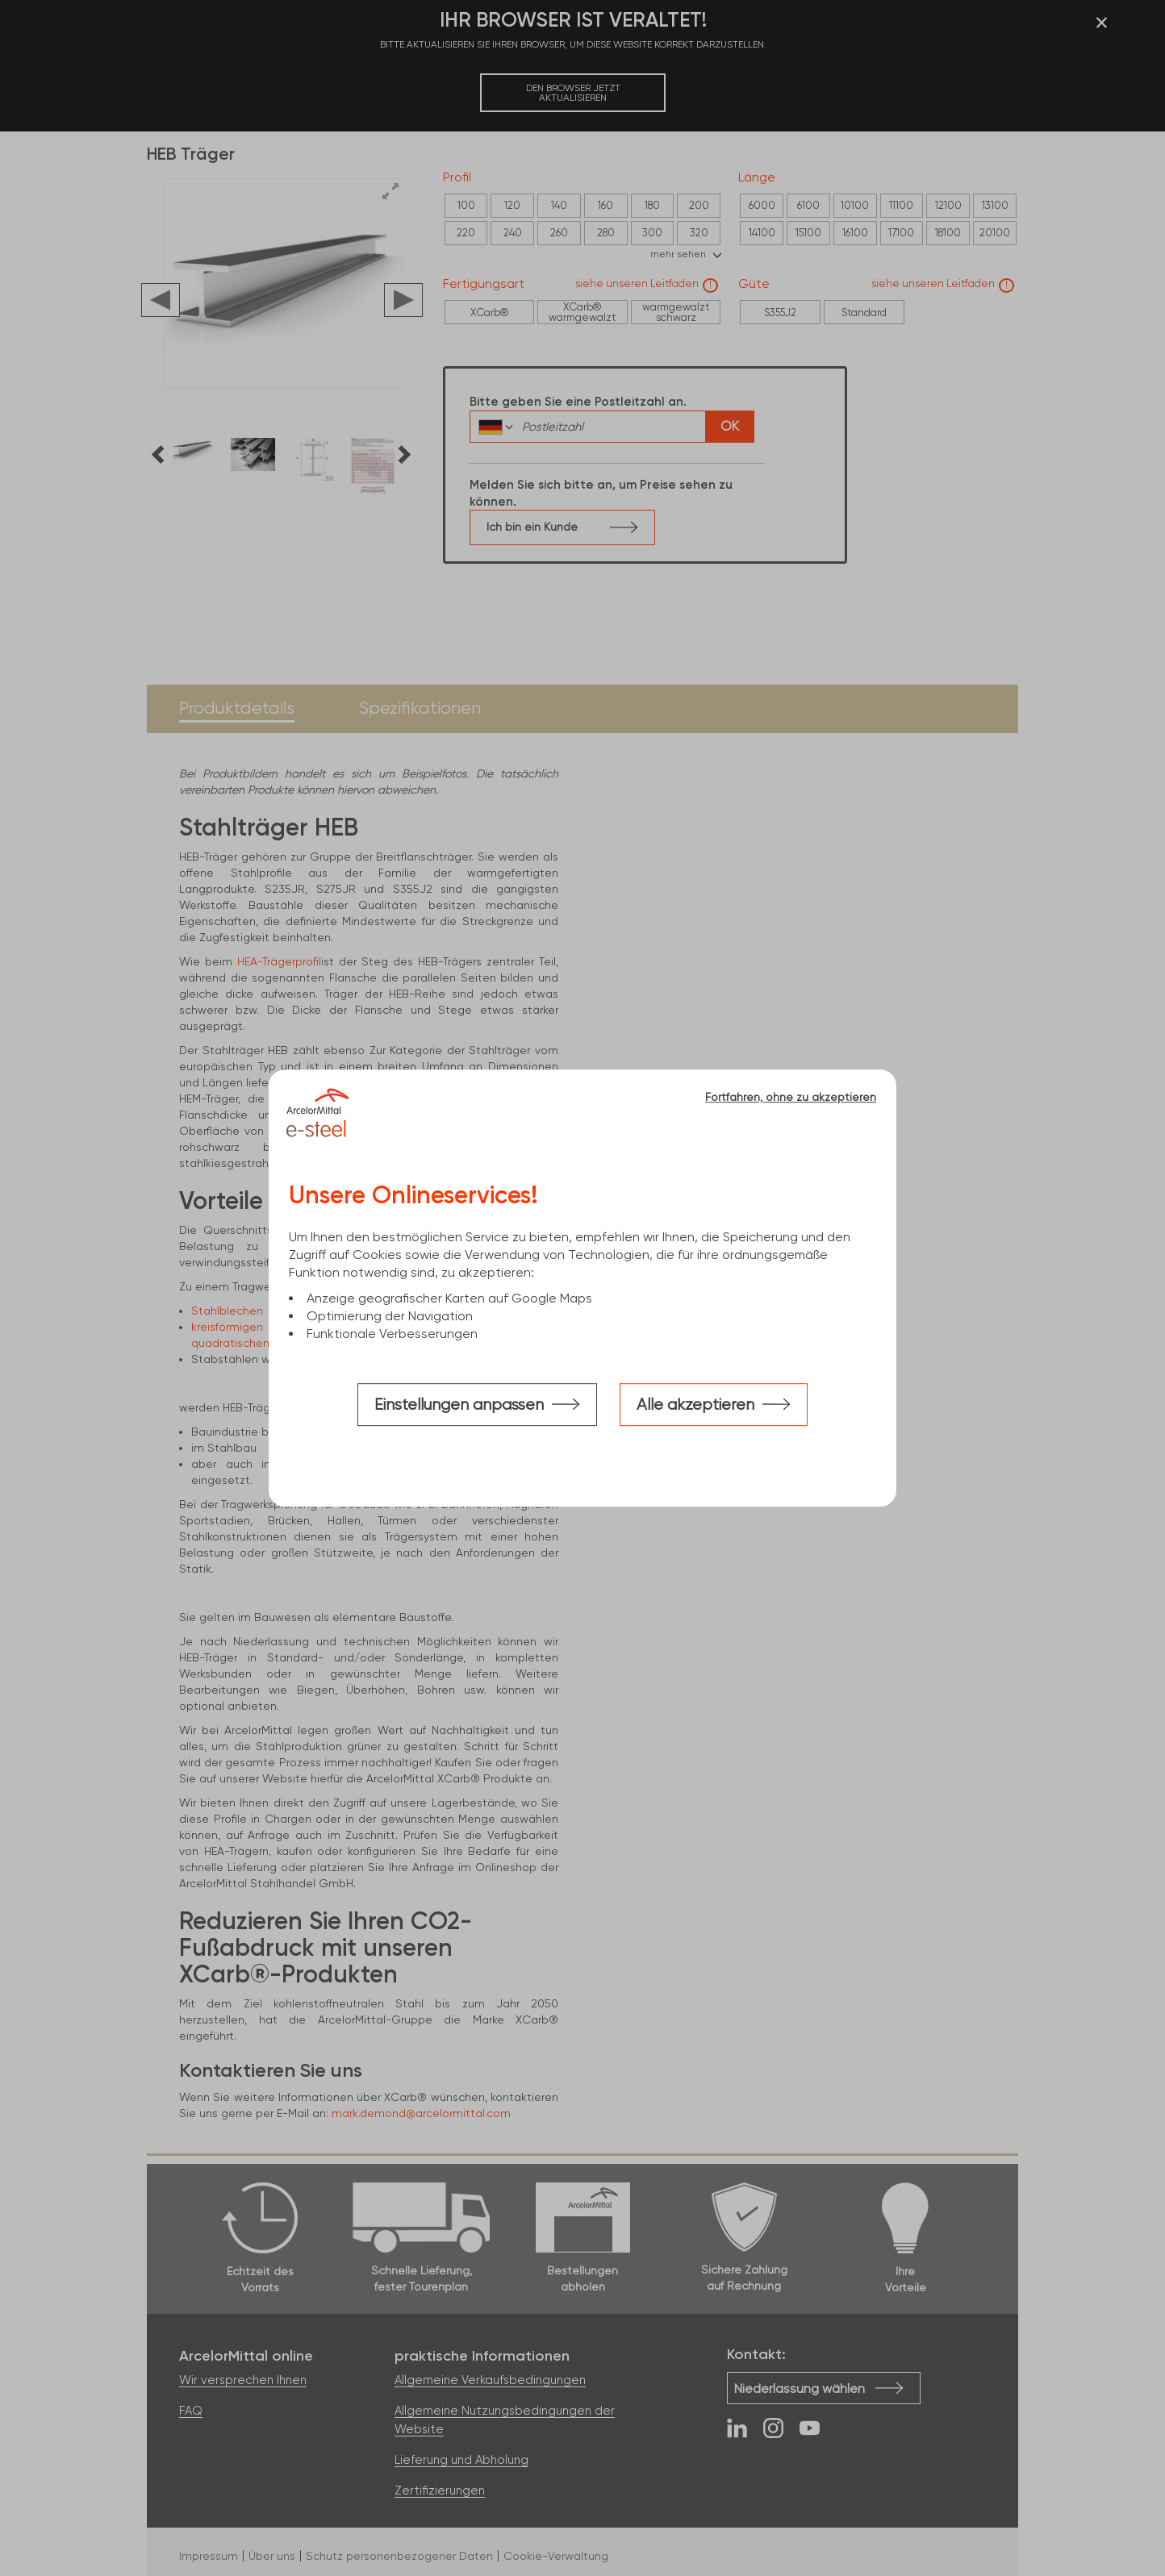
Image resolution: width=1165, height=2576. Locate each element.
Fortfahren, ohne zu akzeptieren (790, 1096)
